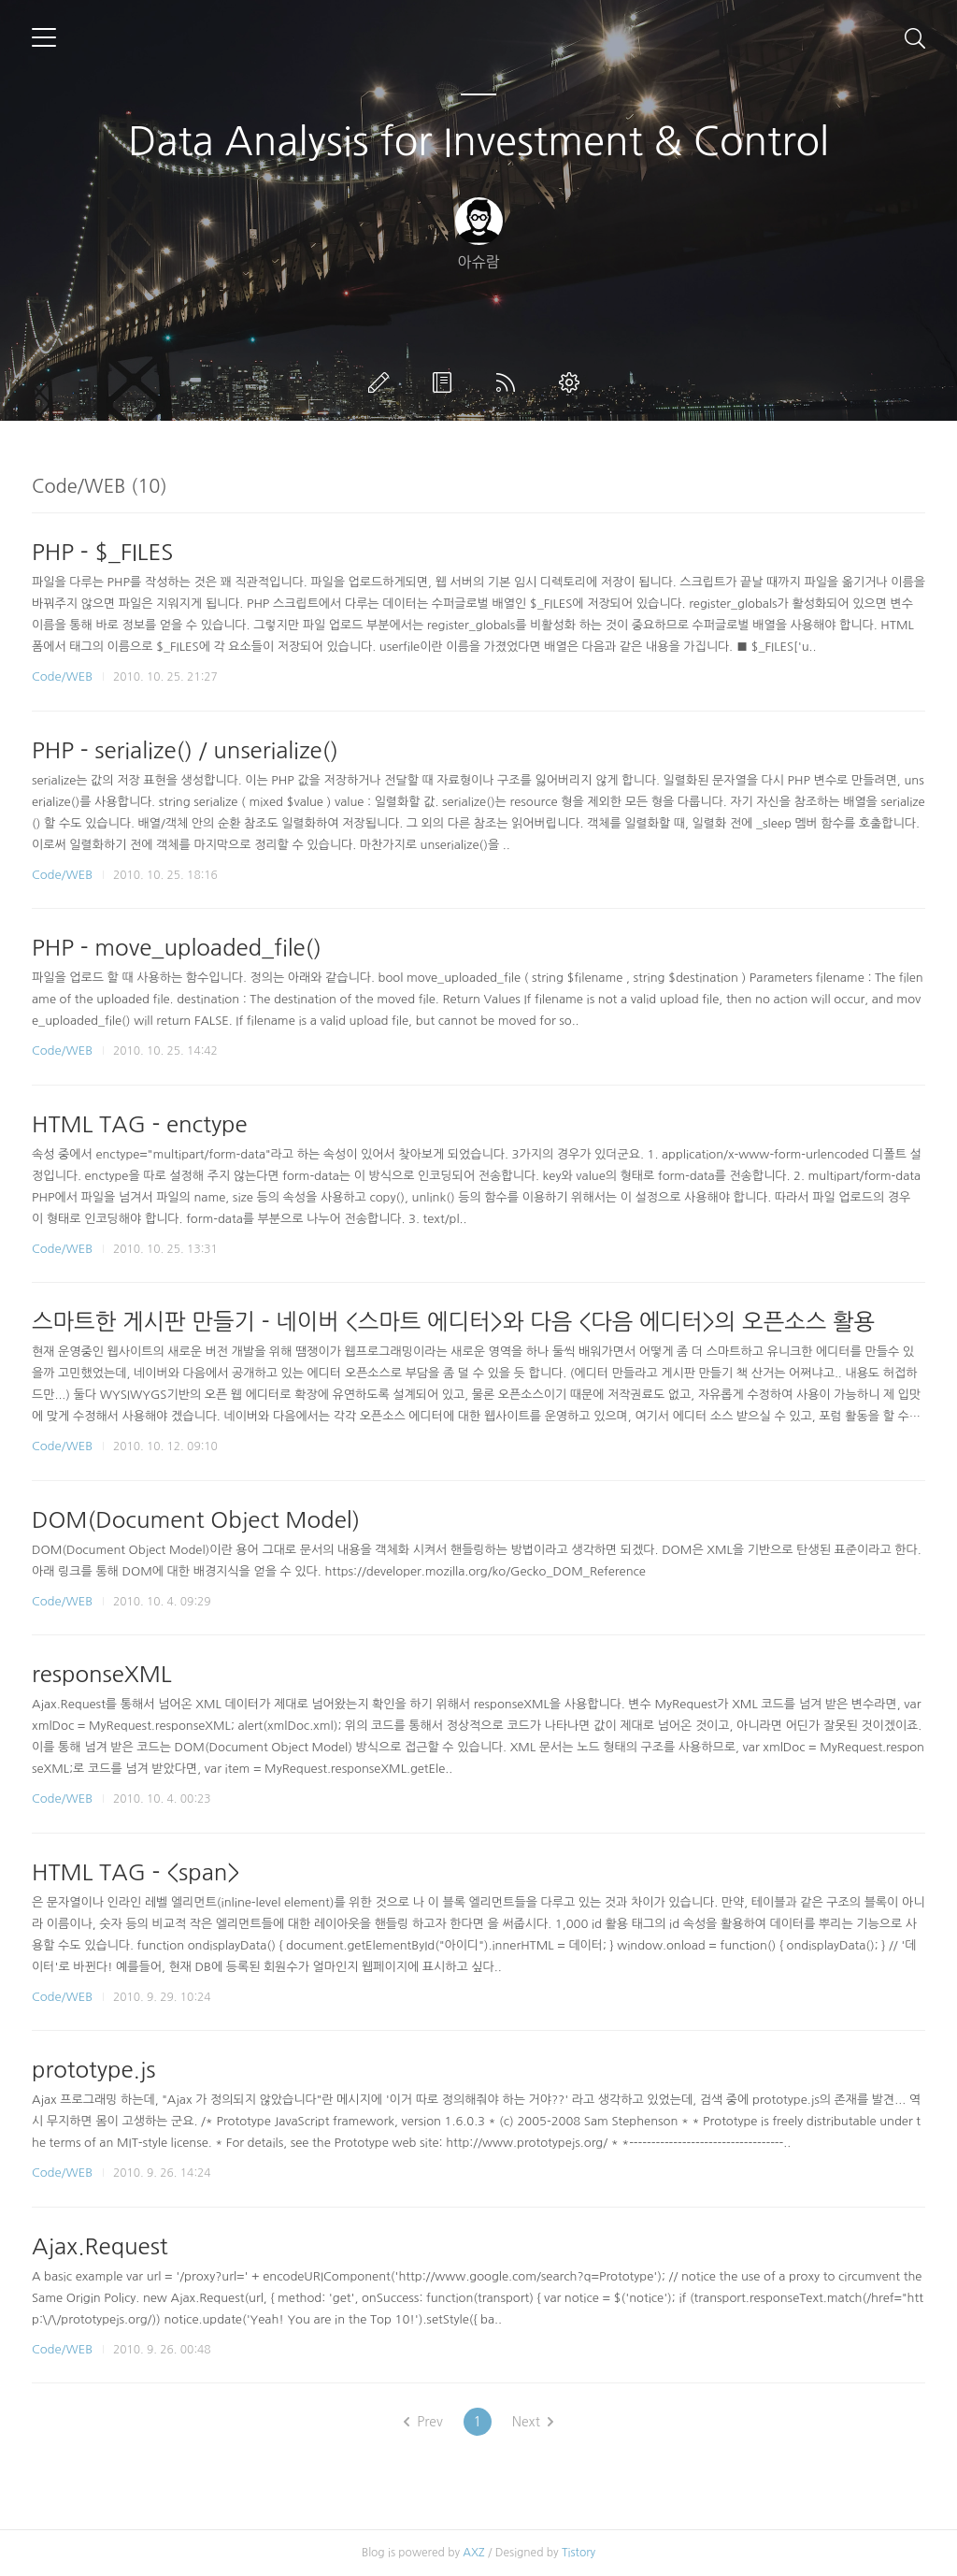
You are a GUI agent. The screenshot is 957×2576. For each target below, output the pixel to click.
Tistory (578, 2552)
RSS (509, 382)
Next (532, 2421)
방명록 (445, 382)
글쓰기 (382, 382)
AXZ (473, 2552)
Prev (423, 2421)
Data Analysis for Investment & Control (478, 141)
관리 (572, 382)
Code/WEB (62, 676)
